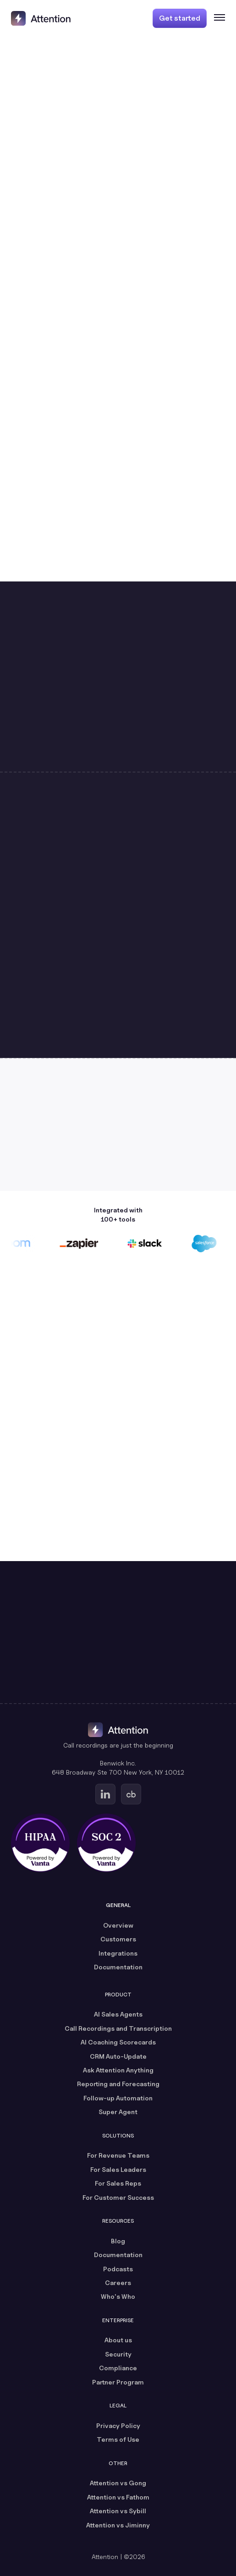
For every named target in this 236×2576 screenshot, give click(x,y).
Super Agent (118, 2112)
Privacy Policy (118, 2425)
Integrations (118, 1953)
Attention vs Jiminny (118, 2525)
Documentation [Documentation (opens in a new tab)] (118, 1967)
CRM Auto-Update (118, 2056)
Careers (118, 2282)
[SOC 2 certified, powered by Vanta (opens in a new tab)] (106, 1843)
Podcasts (118, 2269)
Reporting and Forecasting (118, 2084)
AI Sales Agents (118, 2014)
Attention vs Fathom (118, 2497)
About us (118, 2340)
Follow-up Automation (118, 2098)
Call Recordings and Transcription (118, 2028)
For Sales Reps (118, 2183)
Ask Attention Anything (118, 2070)
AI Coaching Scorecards (118, 2042)
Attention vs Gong (118, 2483)
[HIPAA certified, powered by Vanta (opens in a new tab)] (40, 1843)
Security (118, 2354)
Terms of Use (118, 2439)
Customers (118, 1939)
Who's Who (118, 2296)
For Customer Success (118, 2197)
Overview (118, 1925)
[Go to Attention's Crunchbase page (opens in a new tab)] (131, 1794)
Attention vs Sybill (118, 2511)
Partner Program (118, 2382)
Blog (118, 2241)
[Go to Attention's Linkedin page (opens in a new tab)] (105, 1794)
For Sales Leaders (118, 2169)
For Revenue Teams (118, 2155)
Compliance (118, 2368)
